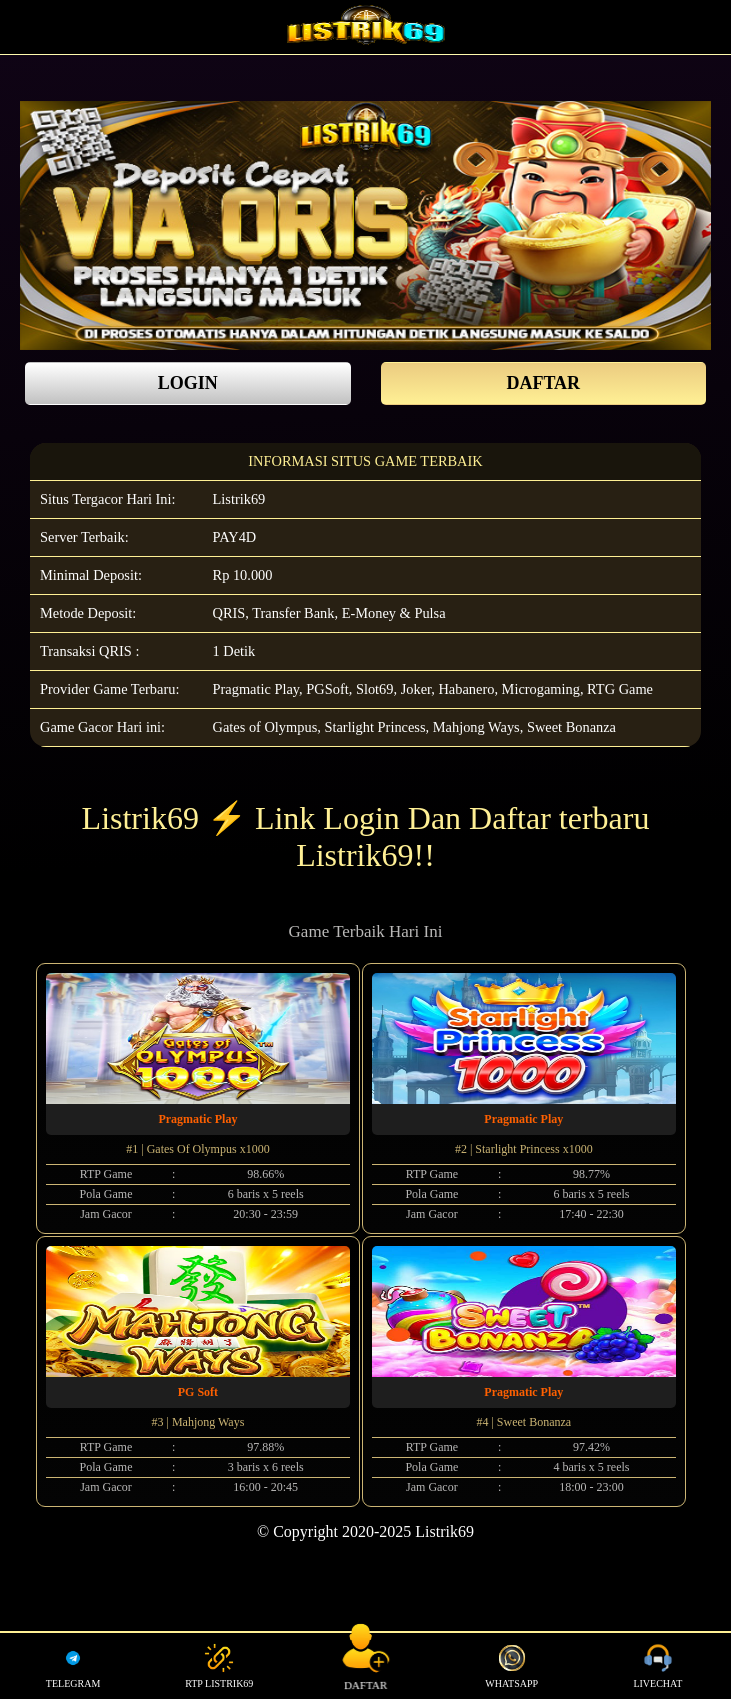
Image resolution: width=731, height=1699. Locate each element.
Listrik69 (239, 499)
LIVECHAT (657, 1666)
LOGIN (188, 383)
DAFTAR (543, 383)
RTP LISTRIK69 (219, 1666)
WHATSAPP (511, 1666)
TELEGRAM (73, 1666)
